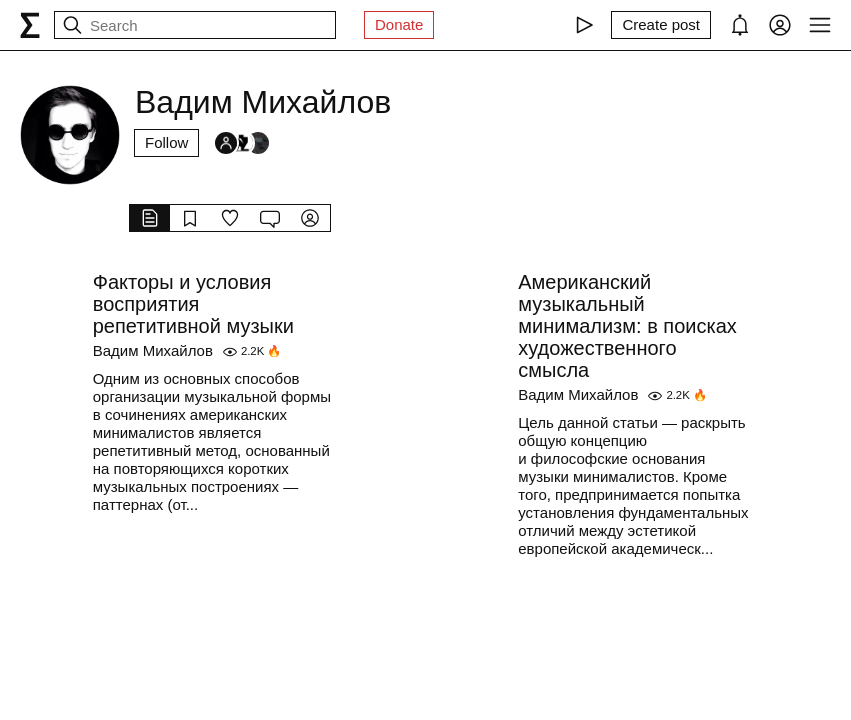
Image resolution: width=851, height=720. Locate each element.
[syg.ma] (30, 25)
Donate (399, 24)
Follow (166, 142)
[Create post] (661, 25)
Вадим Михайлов (153, 350)
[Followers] (242, 143)
